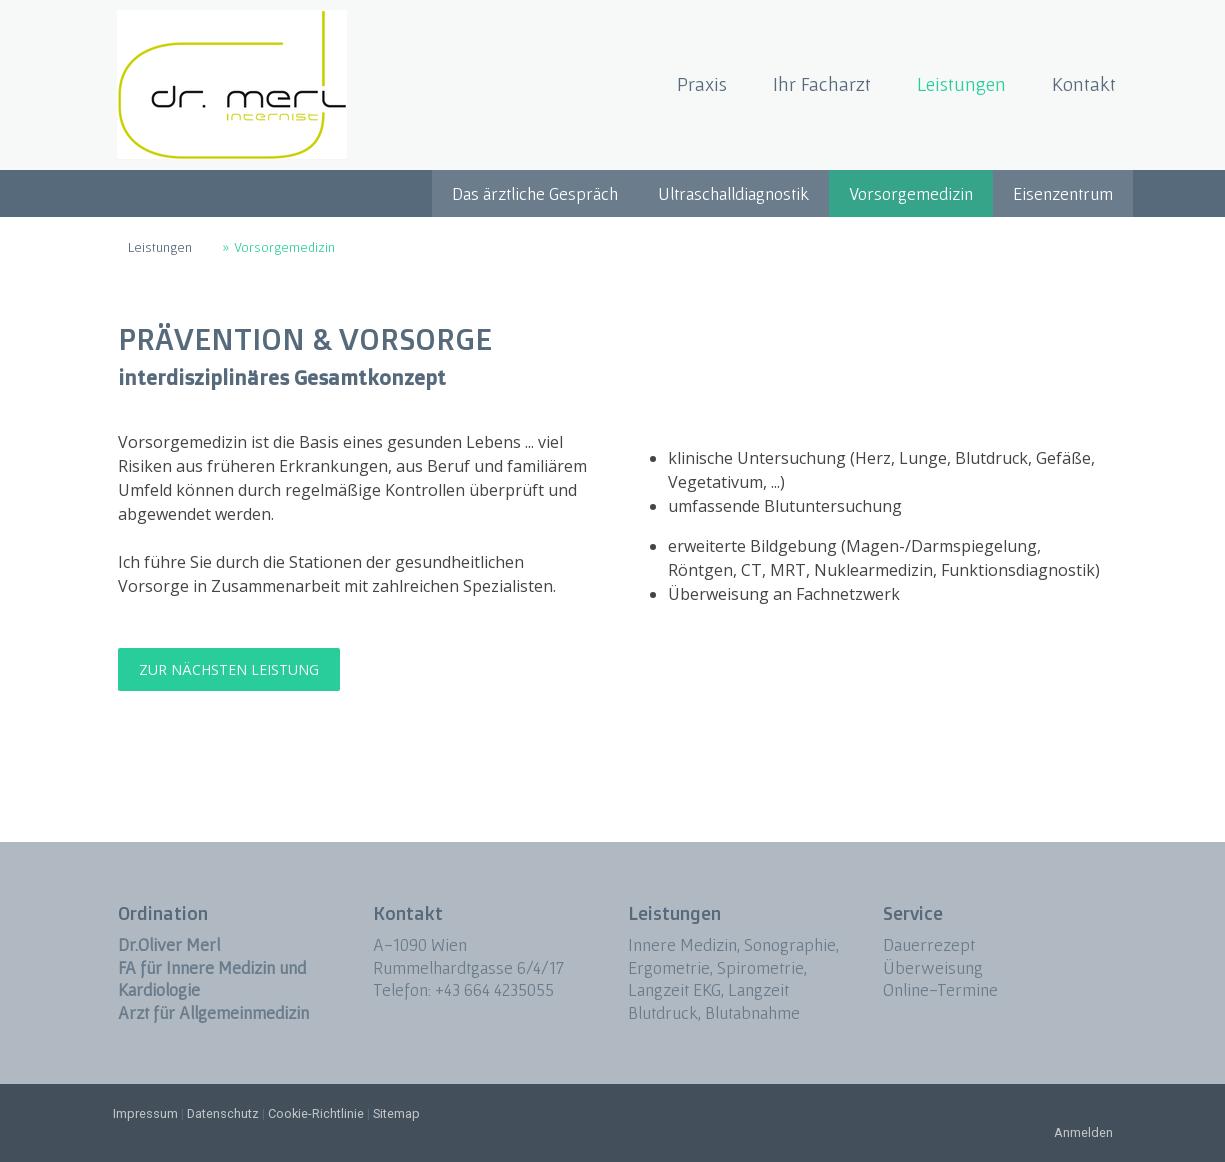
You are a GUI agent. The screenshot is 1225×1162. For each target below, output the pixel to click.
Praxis (702, 84)
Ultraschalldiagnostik (733, 193)
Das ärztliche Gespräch (535, 193)
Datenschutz (223, 1113)
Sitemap (396, 1113)
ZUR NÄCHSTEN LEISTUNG (229, 669)
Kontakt (1084, 84)
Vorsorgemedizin (911, 193)
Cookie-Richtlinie (316, 1113)
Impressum (145, 1113)
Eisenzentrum (1063, 193)
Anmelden (1083, 1132)
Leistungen (961, 84)
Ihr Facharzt (822, 84)
